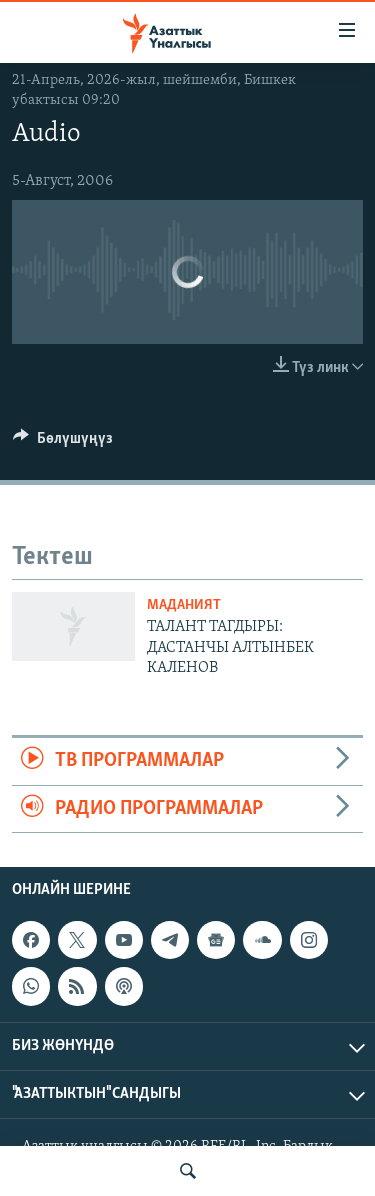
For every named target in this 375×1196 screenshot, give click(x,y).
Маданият (184, 605)
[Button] (63, 443)
